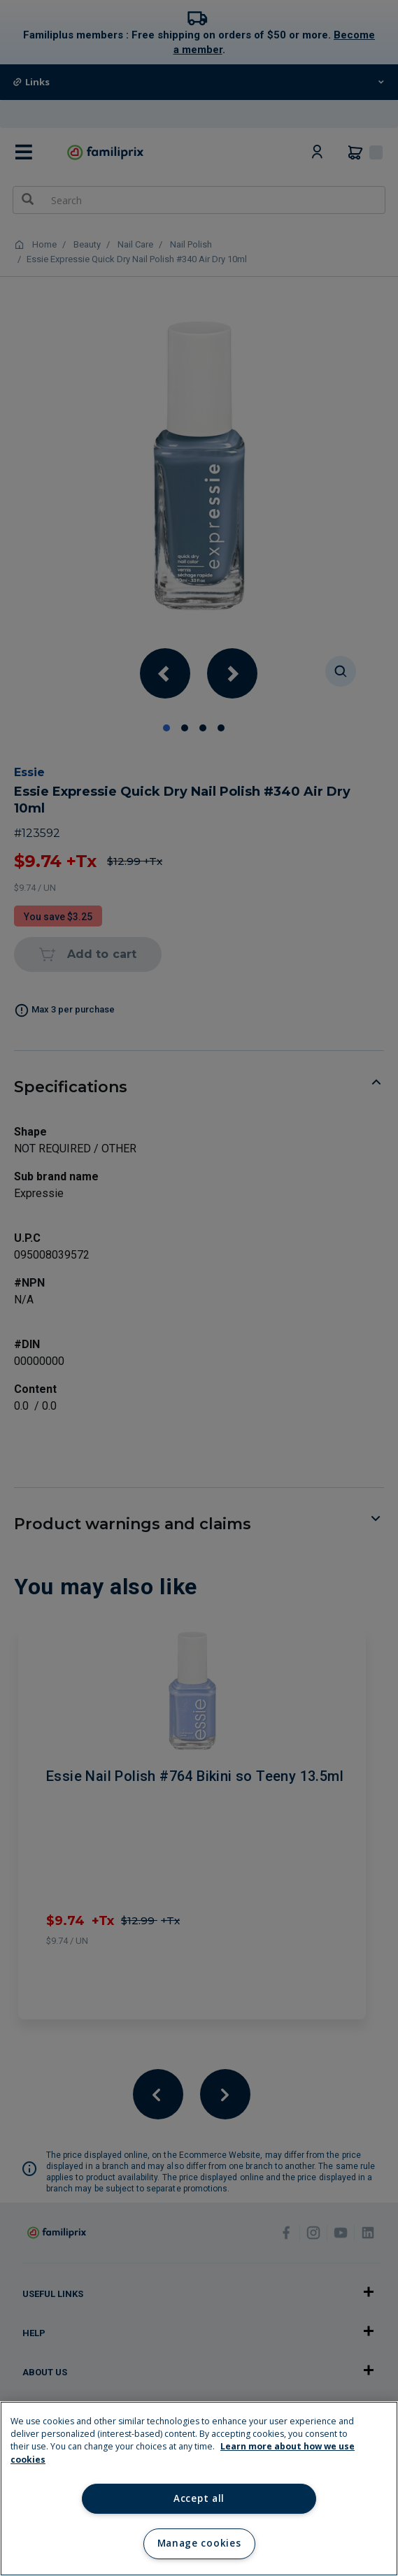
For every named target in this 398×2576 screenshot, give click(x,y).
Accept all (199, 2498)
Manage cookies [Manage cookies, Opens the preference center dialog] (199, 2543)
